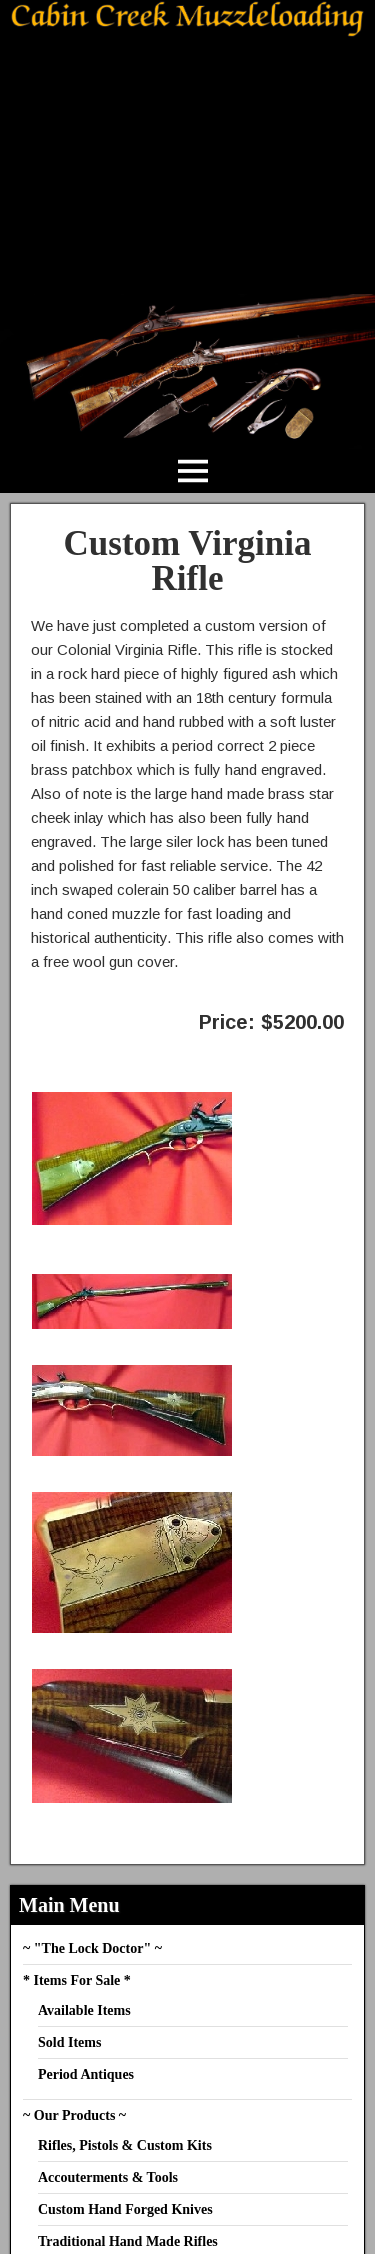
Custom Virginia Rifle (188, 561)
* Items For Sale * (77, 1980)
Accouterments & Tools (108, 2177)
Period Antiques (86, 2074)
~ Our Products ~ (74, 2115)
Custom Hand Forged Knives (125, 2209)
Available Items (84, 2010)
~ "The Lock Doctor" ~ (92, 1948)
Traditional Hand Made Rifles (128, 2241)
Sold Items (69, 2042)
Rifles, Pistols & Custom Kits (125, 2145)
